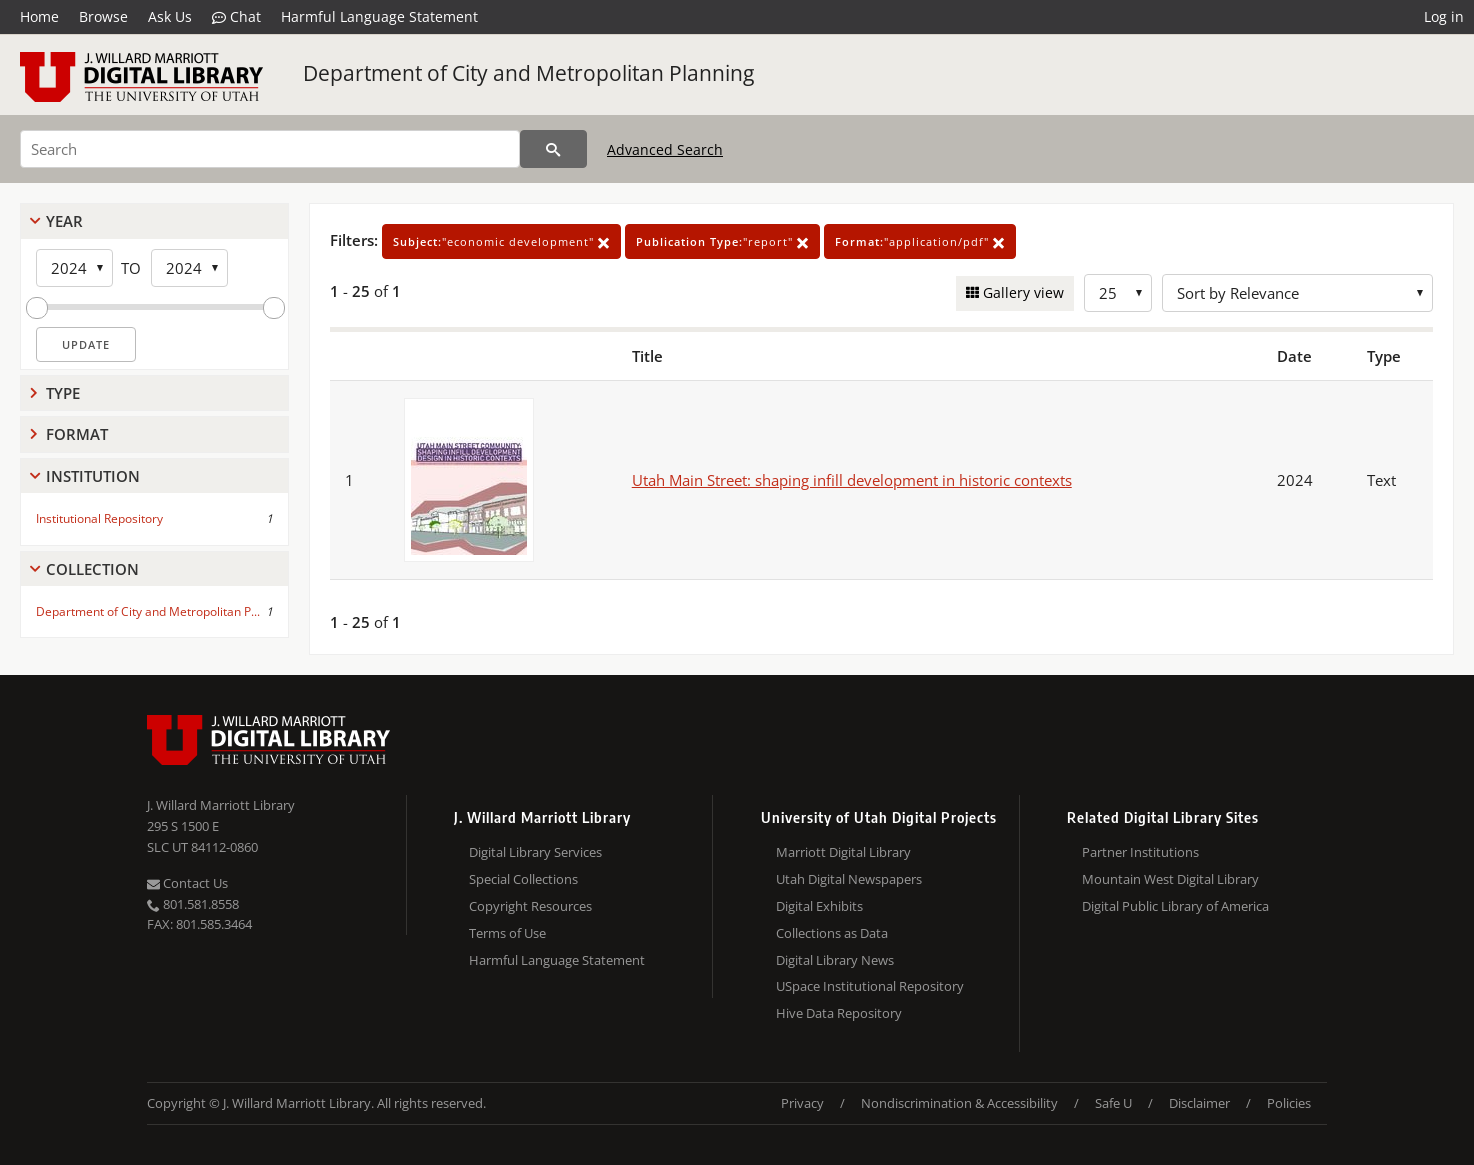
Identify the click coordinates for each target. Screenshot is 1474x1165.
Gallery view (1021, 292)
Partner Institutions (1140, 852)
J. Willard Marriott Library (221, 805)
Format (77, 434)
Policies (1289, 1103)
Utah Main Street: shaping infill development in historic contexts (852, 480)
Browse (103, 16)
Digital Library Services (535, 852)
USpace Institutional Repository (870, 986)
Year (64, 221)
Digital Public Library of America (1175, 906)
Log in (1444, 16)
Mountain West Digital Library (1170, 879)
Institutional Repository (99, 518)
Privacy (802, 1103)
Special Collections (523, 879)
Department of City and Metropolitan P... (148, 611)
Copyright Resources (530, 906)
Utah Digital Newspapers (849, 879)
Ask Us (170, 16)
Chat (236, 17)
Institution (93, 476)
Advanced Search (665, 149)
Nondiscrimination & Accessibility (959, 1103)
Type (63, 393)
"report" (722, 241)
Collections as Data (832, 933)
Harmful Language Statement (379, 16)
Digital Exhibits (819, 906)
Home (39, 16)
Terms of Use (507, 933)
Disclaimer (1199, 1103)
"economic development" (501, 241)
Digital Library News (835, 960)
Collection (92, 569)
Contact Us (187, 883)
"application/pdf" (920, 241)
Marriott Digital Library (843, 852)
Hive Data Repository (839, 1013)
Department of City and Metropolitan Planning (528, 73)
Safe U (1113, 1103)
